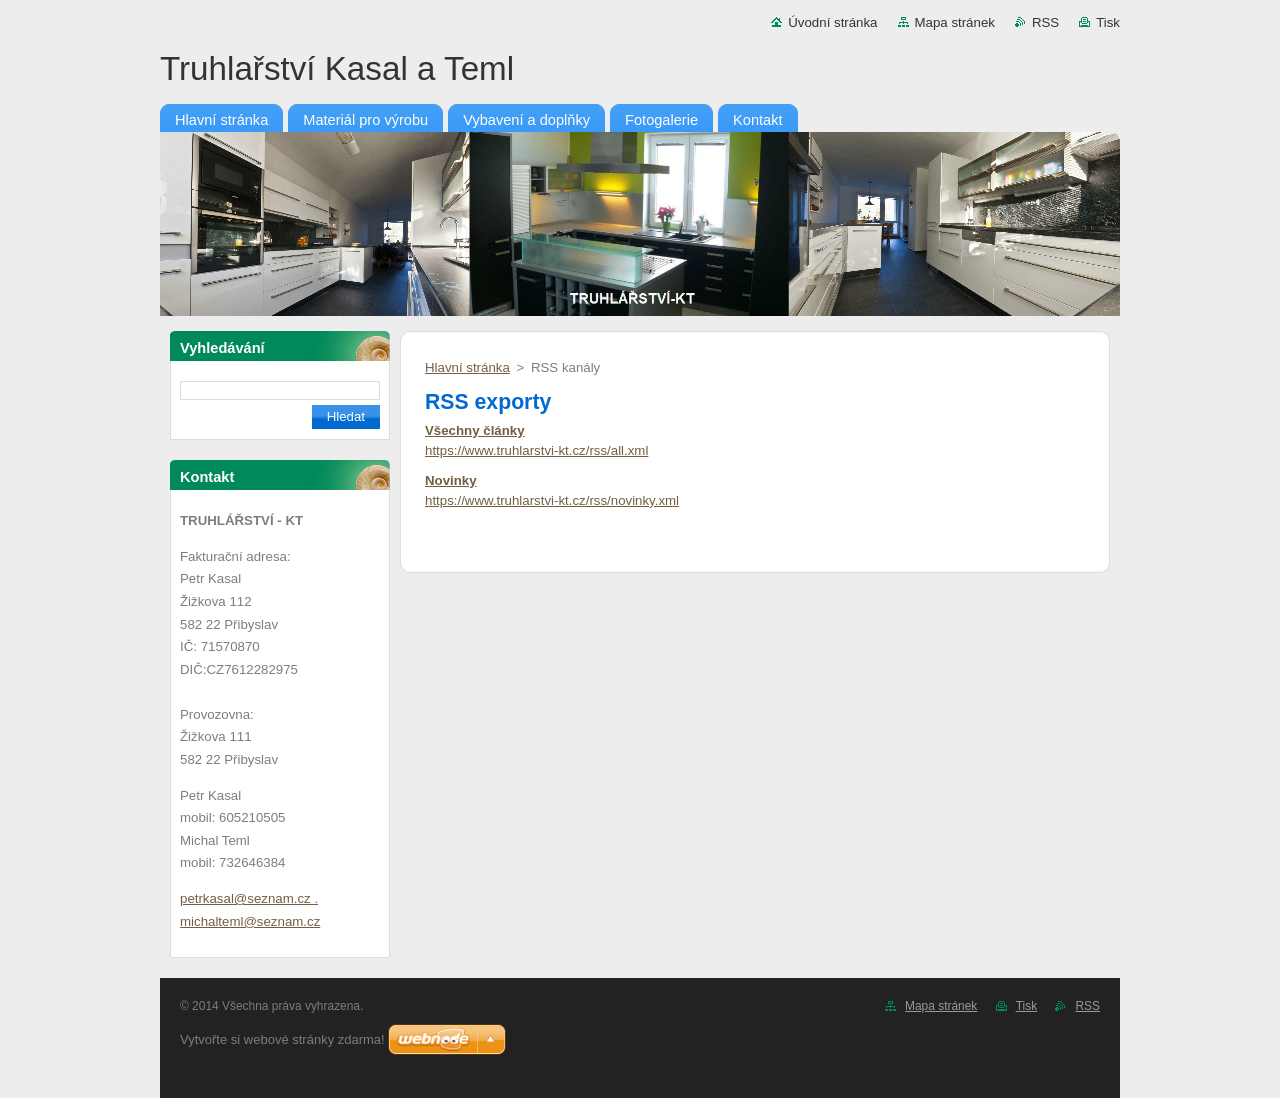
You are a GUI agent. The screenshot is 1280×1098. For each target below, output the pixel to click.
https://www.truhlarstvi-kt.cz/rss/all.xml (536, 450)
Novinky (451, 480)
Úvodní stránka (832, 22)
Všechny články (475, 430)
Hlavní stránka (467, 367)
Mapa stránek (955, 22)
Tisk (1108, 22)
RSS (1045, 22)
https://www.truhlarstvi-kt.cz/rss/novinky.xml (552, 500)
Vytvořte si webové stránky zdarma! (282, 1039)
